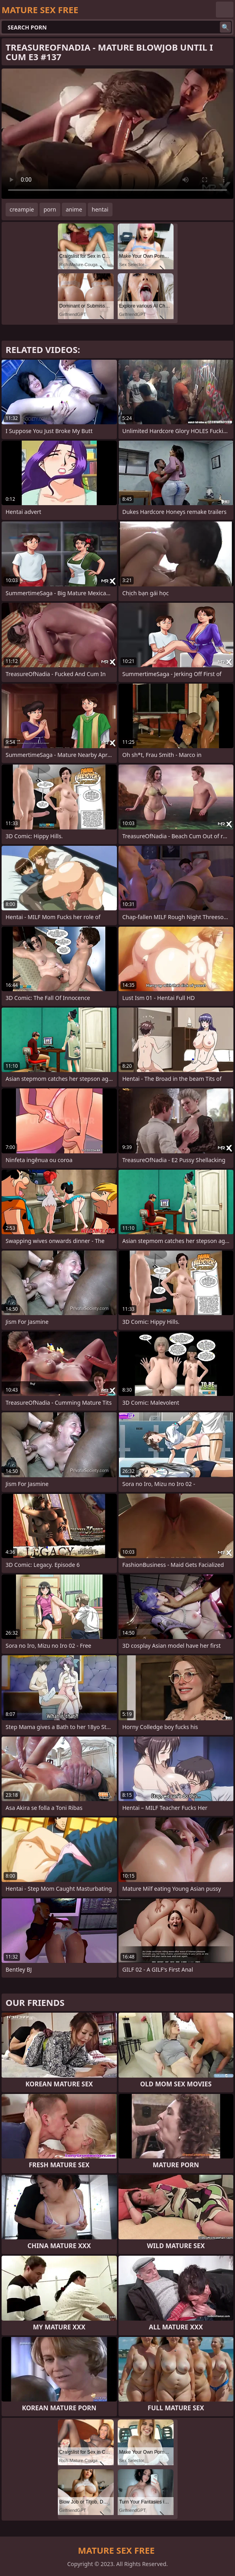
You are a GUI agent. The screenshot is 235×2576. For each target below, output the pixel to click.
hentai (100, 209)
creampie (22, 209)
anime (74, 209)
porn (49, 209)
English (224, 10)
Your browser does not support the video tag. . (117, 134)
